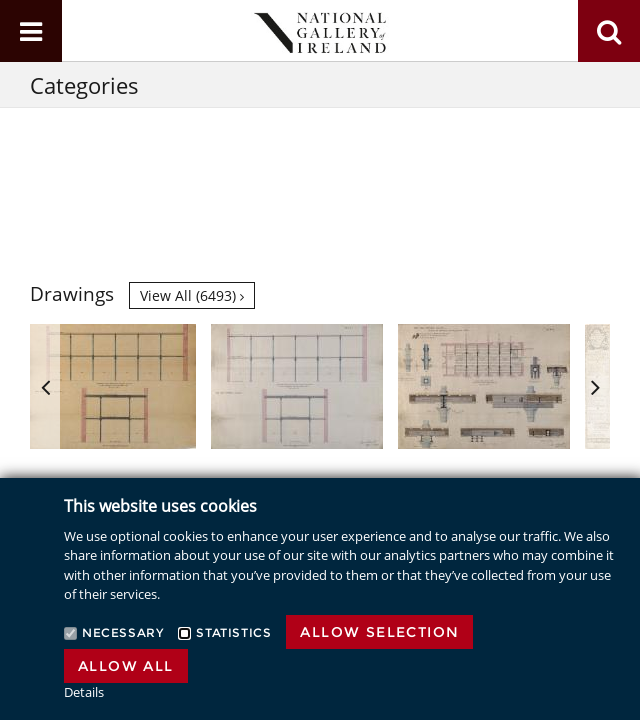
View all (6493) (192, 295)
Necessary (122, 632)
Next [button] (595, 386)
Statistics (233, 632)
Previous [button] (45, 386)
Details (84, 692)
